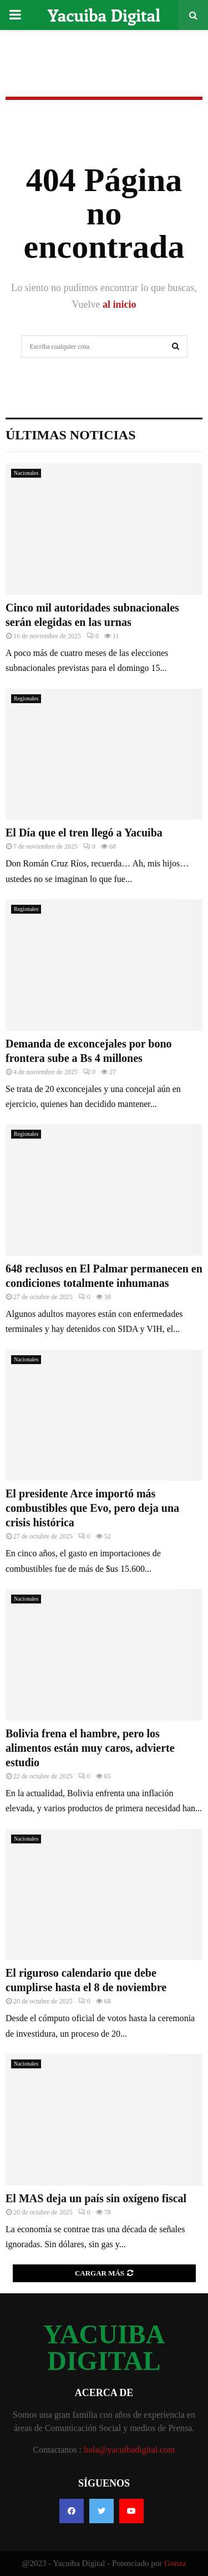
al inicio (119, 304)
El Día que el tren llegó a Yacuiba (84, 832)
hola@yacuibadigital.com (129, 2449)
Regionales (26, 698)
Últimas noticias (71, 435)
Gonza (175, 2563)
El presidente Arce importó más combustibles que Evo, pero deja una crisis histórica (92, 1507)
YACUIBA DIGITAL (104, 2347)
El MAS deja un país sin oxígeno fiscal (96, 2198)
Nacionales (26, 473)
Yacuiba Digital (104, 15)
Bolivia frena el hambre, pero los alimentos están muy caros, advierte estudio (90, 1747)
